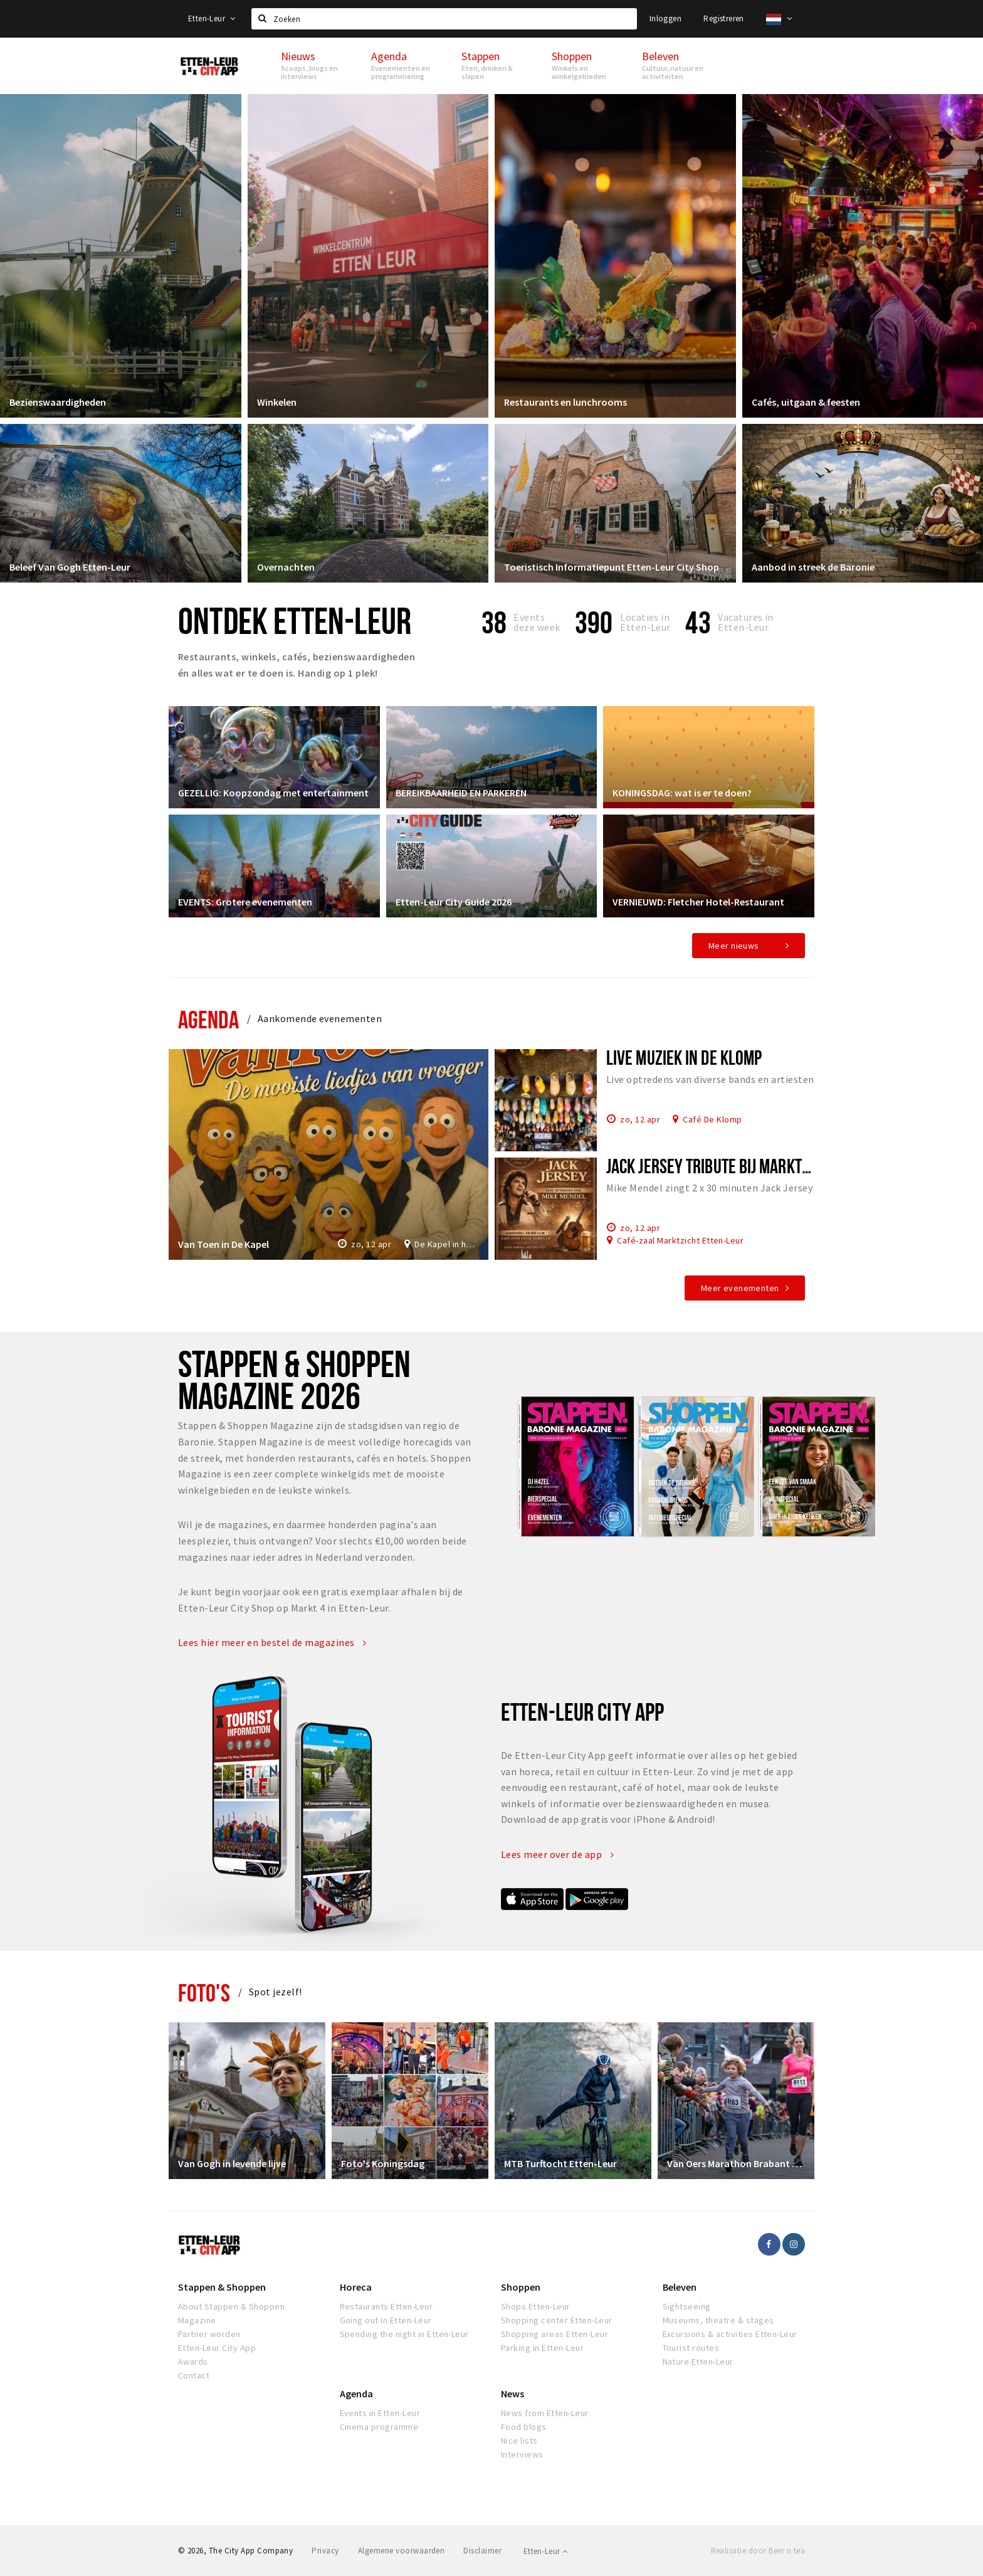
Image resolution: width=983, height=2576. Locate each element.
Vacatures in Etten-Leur (746, 622)
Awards (193, 2361)
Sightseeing (687, 2306)
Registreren (723, 18)
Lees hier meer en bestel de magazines (272, 1642)
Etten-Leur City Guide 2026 (454, 901)
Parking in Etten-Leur (542, 2347)
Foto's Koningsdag (382, 2163)
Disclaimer (482, 2550)
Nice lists (519, 2440)
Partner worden (209, 2334)
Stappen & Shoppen (222, 2287)
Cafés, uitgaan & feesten (806, 402)
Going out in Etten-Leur (386, 2320)
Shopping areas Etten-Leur (554, 2334)
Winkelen (277, 402)
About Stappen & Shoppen (231, 2306)
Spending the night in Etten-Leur (404, 2334)
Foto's (204, 1992)
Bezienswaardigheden (57, 402)
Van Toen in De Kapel (223, 1244)
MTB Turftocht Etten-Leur (560, 2163)
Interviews (522, 2454)
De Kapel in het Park (446, 1244)
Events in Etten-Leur (380, 2413)
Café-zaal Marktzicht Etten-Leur (680, 1240)
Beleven (680, 2287)
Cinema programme (379, 2426)
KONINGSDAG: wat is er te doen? (682, 792)
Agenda (208, 1019)
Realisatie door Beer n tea (758, 2550)
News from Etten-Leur (545, 2413)
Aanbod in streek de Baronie (813, 567)
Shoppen (520, 2287)
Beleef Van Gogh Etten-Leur (69, 567)
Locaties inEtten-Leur (645, 622)
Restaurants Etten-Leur (386, 2306)
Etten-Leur (212, 18)
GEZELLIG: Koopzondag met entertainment (273, 792)
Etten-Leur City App (217, 2347)
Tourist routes (691, 2347)
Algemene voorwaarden (401, 2550)
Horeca (356, 2287)
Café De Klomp (712, 1119)
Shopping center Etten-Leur (556, 2320)
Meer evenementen (740, 1288)
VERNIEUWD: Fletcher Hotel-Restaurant (698, 901)
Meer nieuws (733, 945)
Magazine (197, 2320)
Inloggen (665, 18)
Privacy (325, 2550)
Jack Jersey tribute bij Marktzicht (721, 1165)
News (512, 2393)
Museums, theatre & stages (718, 2320)
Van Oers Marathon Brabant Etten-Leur (736, 2163)
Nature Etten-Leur (698, 2361)
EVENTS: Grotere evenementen (245, 901)
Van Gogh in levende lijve (232, 2163)
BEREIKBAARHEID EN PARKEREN (461, 792)
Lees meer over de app (557, 1854)
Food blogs (524, 2426)
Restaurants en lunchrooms (565, 402)
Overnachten (286, 567)
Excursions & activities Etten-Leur (730, 2334)
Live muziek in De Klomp (684, 1057)
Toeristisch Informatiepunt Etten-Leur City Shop (611, 567)
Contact (193, 2375)
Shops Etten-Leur (535, 2306)
